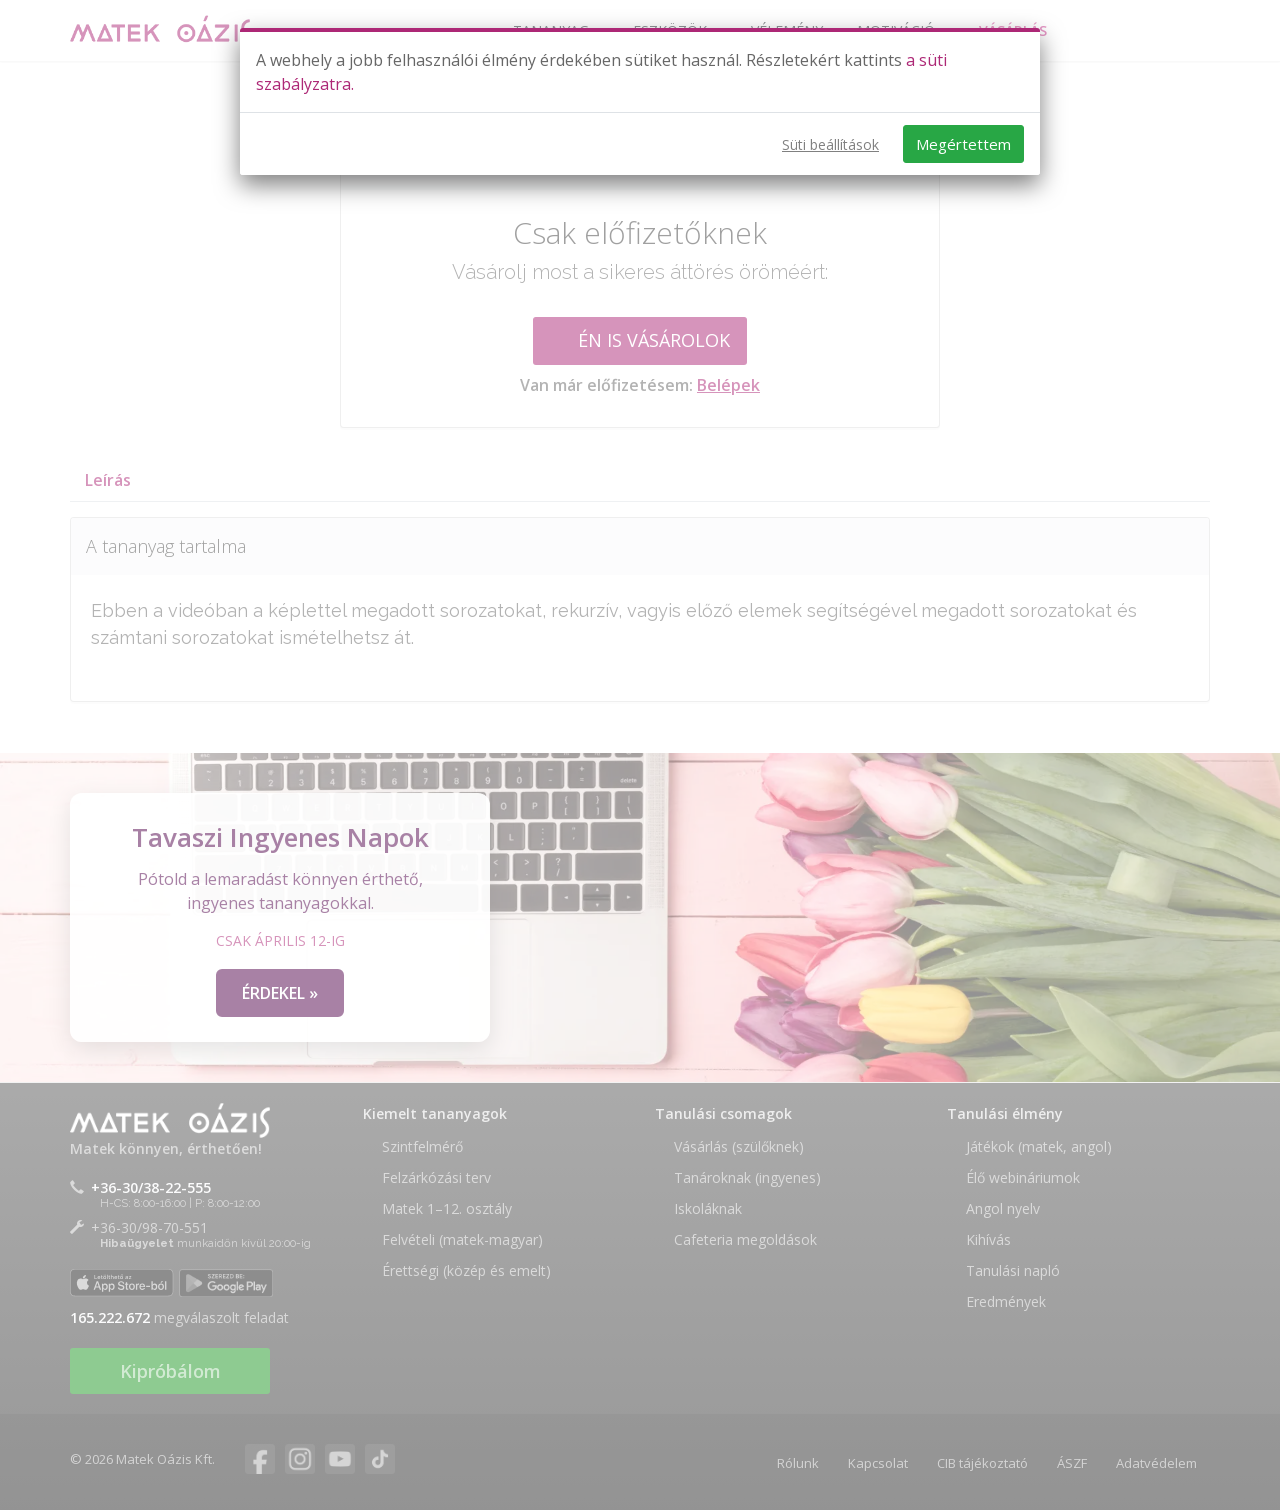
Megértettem (963, 144)
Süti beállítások (830, 144)
